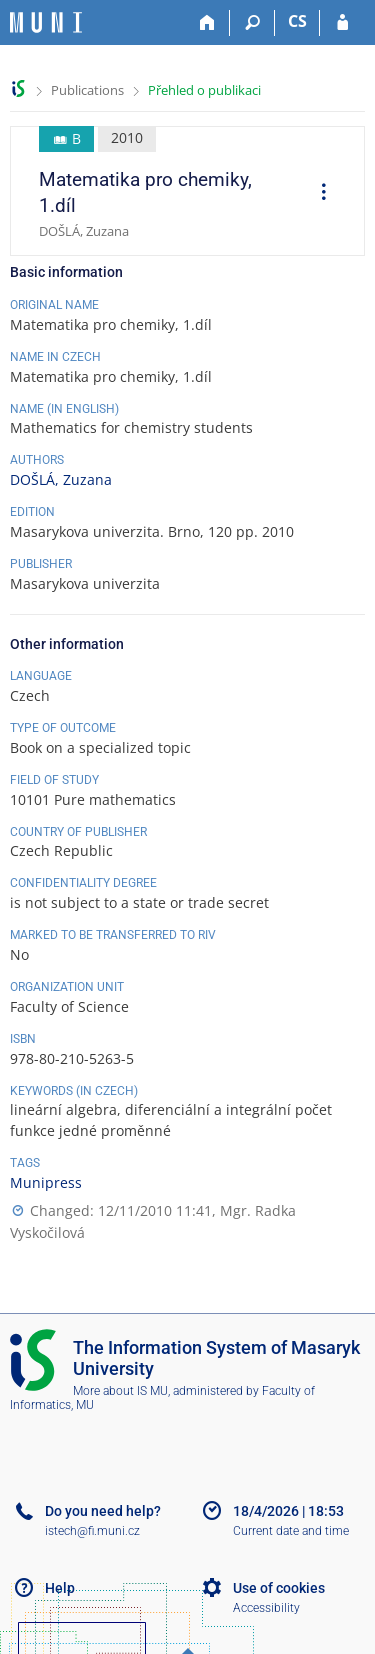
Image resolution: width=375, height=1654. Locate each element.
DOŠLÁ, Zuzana (61, 479)
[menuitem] (317, 194)
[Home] (207, 23)
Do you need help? (103, 1511)
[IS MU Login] (342, 23)
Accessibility (266, 1608)
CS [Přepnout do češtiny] (297, 21)
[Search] (252, 23)
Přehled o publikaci (204, 90)
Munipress (46, 1182)
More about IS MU (120, 1391)
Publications (87, 90)
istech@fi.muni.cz (92, 1531)
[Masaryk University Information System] (46, 22)
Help (60, 1588)
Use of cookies (279, 1588)
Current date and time (291, 1531)
